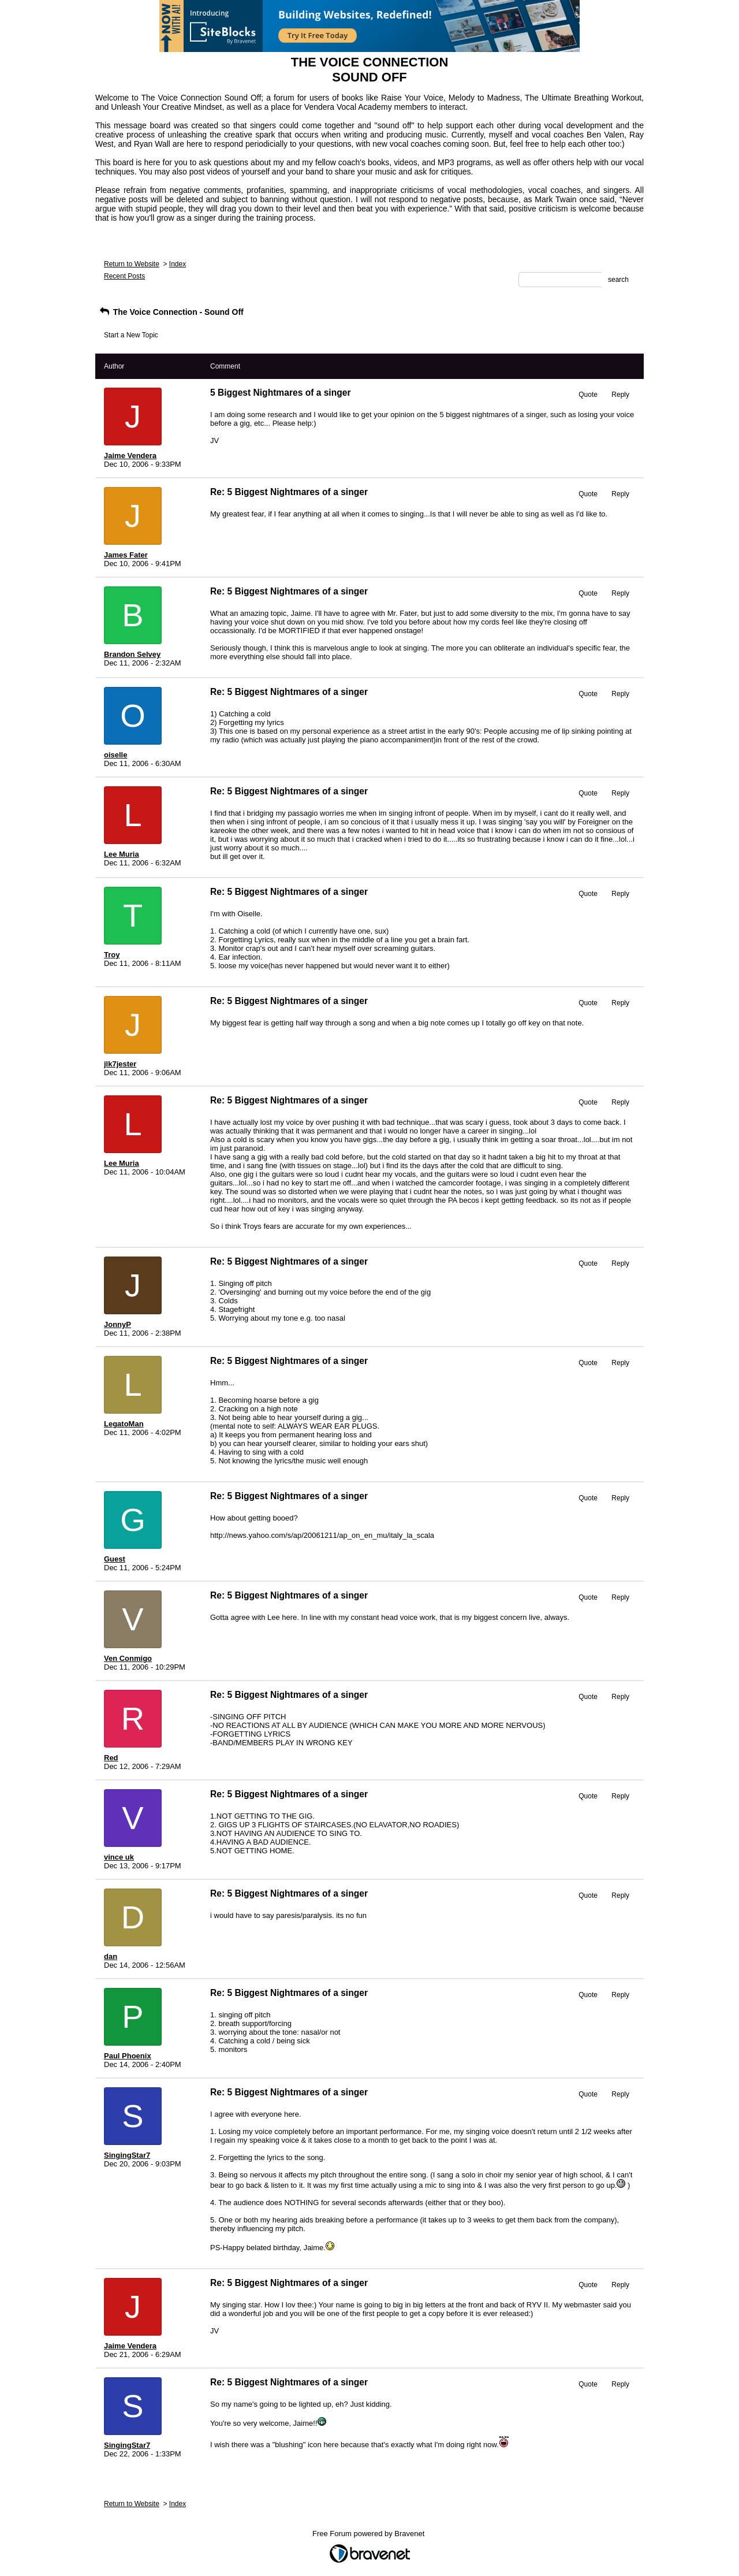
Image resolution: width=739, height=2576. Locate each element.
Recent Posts (124, 276)
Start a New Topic (131, 335)
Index (177, 264)
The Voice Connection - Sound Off (171, 312)
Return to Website (131, 264)
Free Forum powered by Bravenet (369, 2533)
